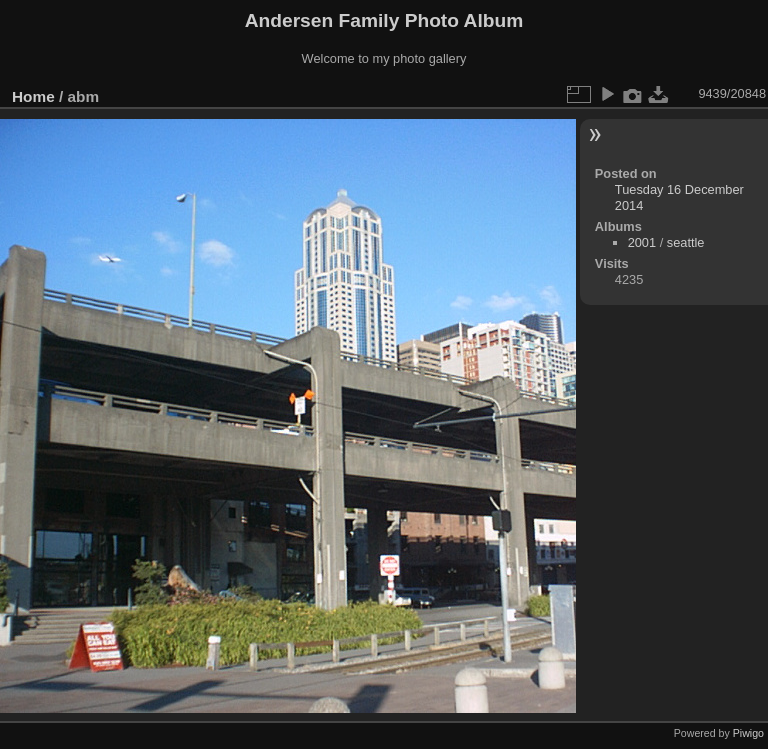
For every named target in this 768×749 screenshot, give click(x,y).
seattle (686, 242)
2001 (642, 242)
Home (33, 96)
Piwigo (748, 733)
